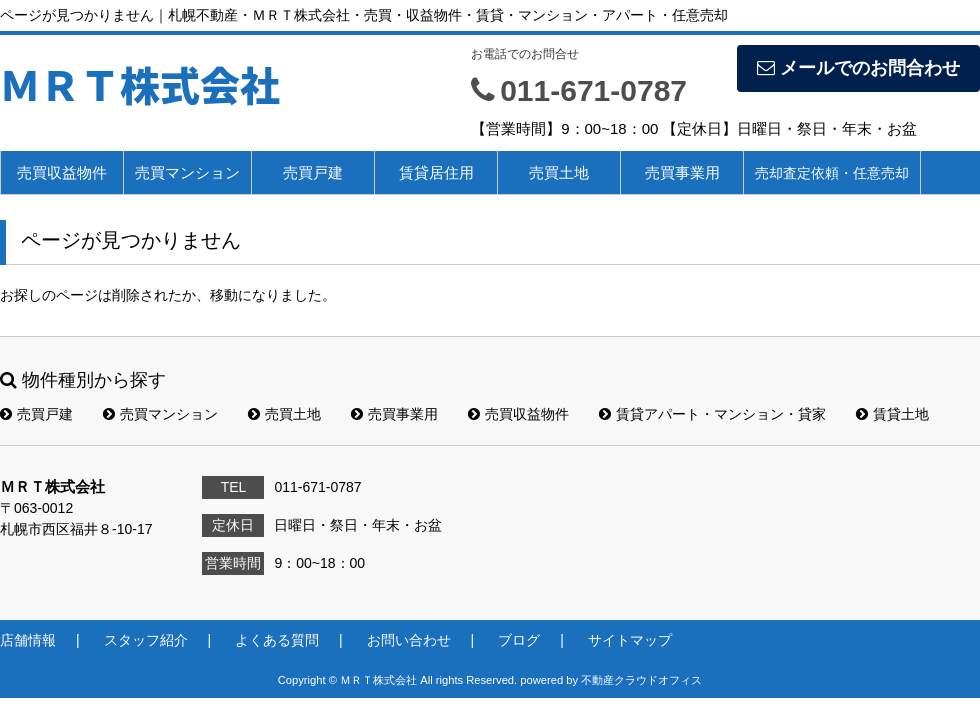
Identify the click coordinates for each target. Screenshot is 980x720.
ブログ (519, 640)
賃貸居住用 (436, 172)
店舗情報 (28, 640)
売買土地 (559, 172)
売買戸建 (313, 172)
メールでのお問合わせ (858, 68)
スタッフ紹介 (146, 640)
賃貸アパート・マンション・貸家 (712, 414)
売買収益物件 (62, 172)
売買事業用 (682, 172)
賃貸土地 (892, 414)
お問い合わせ (409, 640)
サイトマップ (630, 640)
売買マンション (187, 172)
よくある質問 (277, 640)
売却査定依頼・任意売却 (832, 173)
